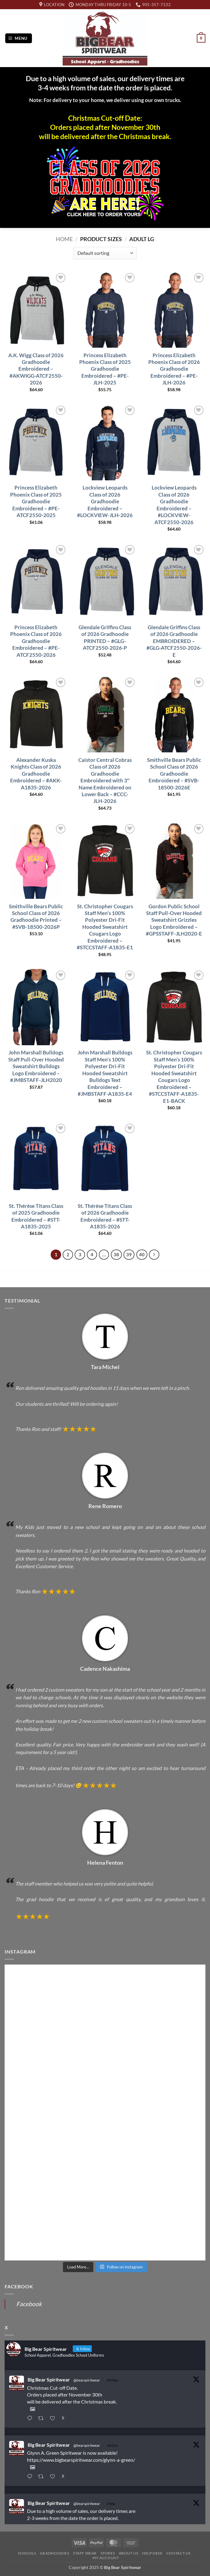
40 (142, 1254)
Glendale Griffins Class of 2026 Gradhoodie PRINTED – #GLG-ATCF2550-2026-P (105, 637)
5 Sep (111, 2503)
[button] (18, 38)
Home (64, 239)
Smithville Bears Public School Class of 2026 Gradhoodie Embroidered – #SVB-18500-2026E (174, 774)
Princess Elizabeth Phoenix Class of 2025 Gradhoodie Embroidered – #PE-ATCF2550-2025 (36, 501)
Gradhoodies (54, 2553)
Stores (108, 2553)
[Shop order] (104, 253)
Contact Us (178, 2553)
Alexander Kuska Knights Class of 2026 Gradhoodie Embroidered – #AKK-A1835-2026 (36, 774)
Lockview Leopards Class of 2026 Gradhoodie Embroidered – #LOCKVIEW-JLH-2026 (105, 501)
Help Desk (152, 2553)
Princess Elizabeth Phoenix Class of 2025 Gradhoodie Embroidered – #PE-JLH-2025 (105, 369)
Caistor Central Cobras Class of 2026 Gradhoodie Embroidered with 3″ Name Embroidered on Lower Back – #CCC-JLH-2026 (105, 780)
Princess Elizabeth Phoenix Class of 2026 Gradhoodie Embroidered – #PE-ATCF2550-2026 (36, 641)
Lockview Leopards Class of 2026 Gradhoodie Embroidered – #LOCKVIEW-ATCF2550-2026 (174, 504)
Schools (27, 2553)
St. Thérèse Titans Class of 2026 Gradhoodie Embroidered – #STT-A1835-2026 (105, 1216)
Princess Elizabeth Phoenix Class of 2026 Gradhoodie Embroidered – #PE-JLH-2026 (174, 369)
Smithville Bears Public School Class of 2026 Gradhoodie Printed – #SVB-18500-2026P (36, 916)
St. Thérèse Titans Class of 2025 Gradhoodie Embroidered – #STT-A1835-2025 (36, 1216)
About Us (128, 2553)
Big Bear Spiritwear (49, 2379)
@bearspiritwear (86, 2380)
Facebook (29, 2303)
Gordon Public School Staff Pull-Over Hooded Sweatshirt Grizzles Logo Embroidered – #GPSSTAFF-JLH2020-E (174, 920)
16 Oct (112, 2445)
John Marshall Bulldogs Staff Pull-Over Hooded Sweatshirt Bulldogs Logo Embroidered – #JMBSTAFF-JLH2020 (36, 1066)
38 (116, 1254)
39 (129, 1254)
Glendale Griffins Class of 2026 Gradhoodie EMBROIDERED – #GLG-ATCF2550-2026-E (174, 641)
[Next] (154, 1255)
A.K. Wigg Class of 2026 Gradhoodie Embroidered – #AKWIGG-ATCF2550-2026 (36, 369)
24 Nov (112, 2380)
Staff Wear (85, 2553)
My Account (105, 2557)
